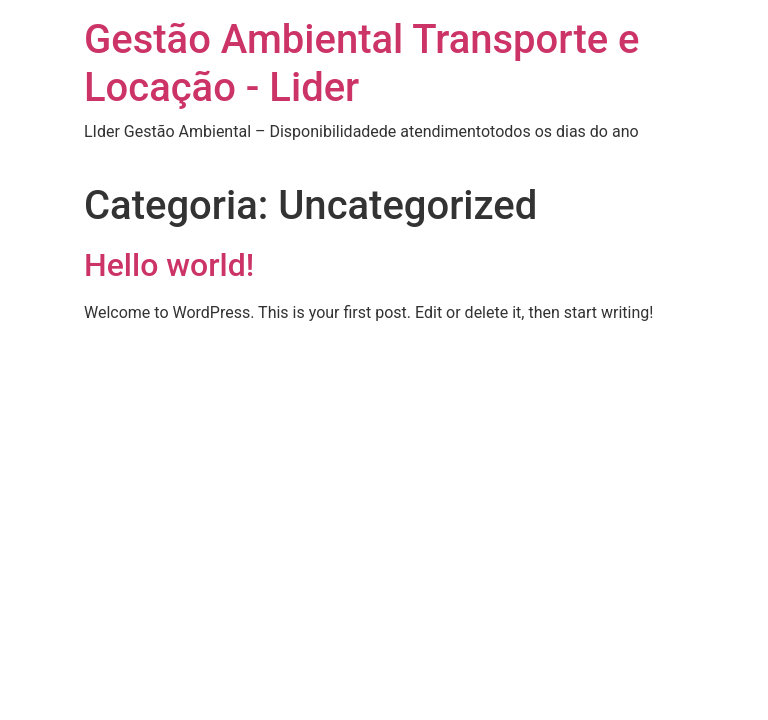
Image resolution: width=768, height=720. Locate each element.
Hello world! (169, 265)
